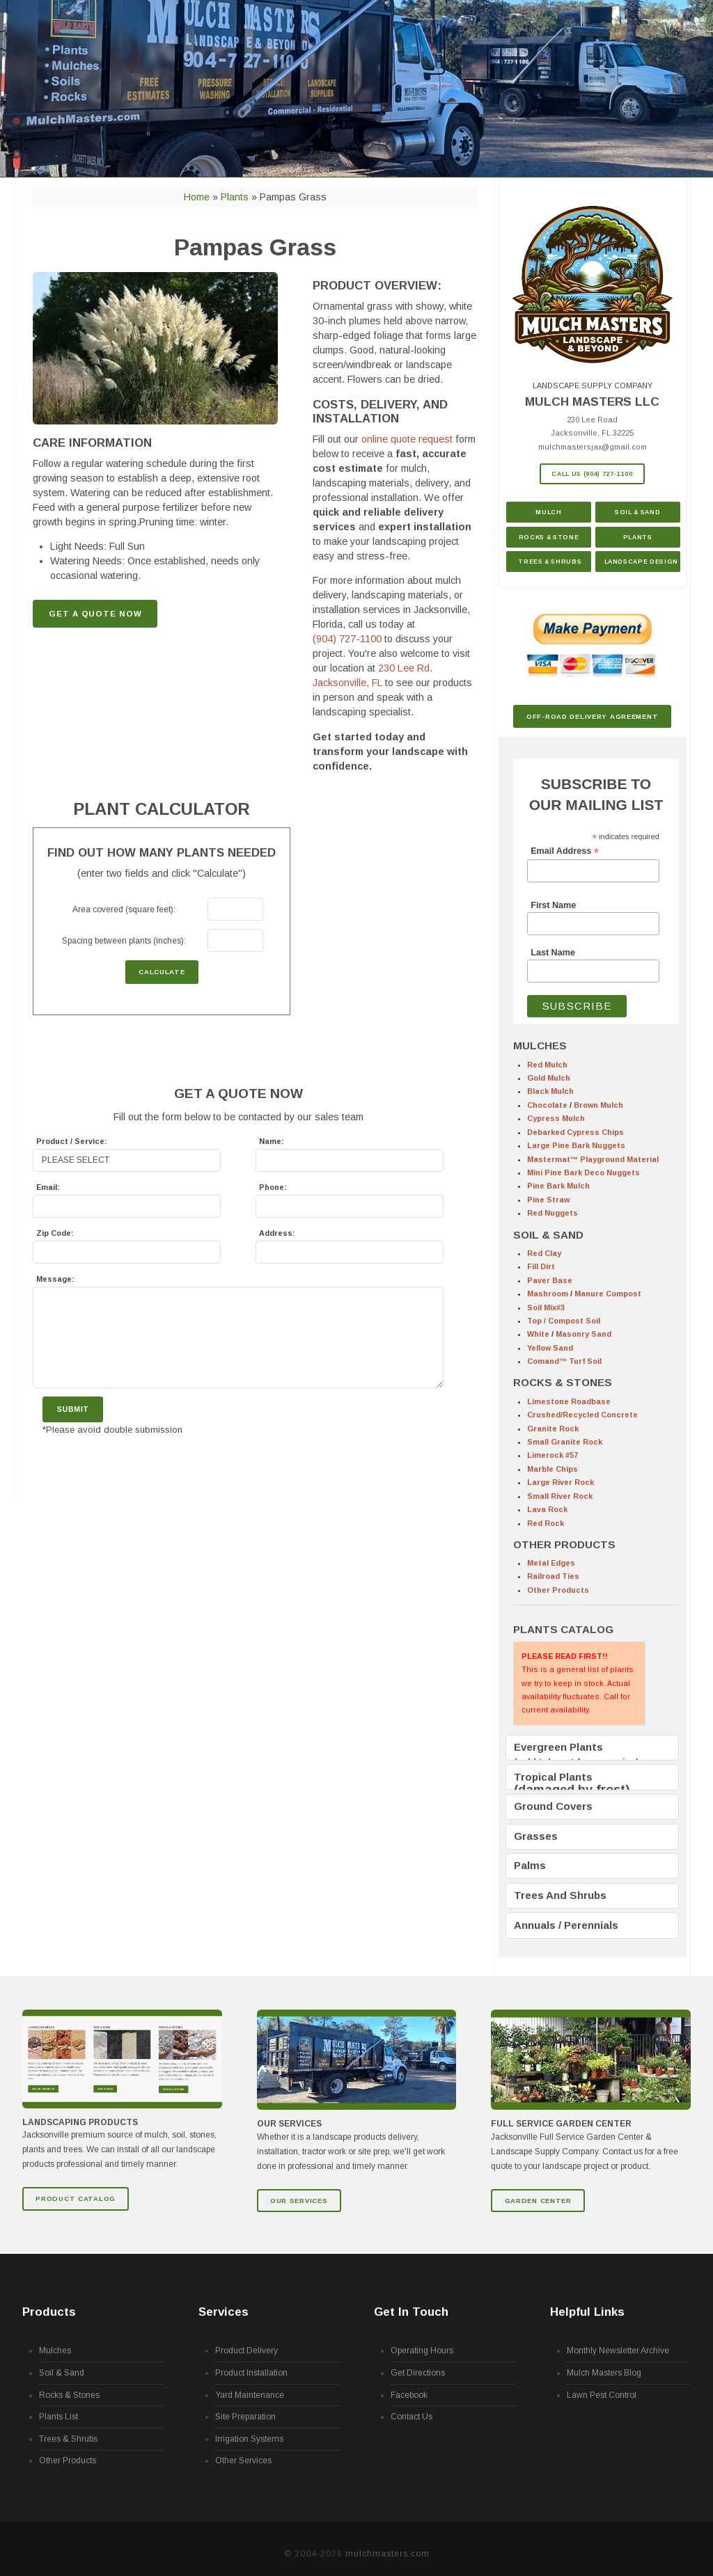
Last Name (553, 952)
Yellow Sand (550, 1348)
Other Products (558, 1590)
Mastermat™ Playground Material (593, 1159)
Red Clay (544, 1253)
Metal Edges (551, 1563)
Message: (55, 1279)
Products (49, 2301)
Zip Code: (55, 1233)
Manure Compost (607, 1293)
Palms (530, 1860)
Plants (637, 537)
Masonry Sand (583, 1334)
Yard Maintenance (249, 2384)
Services (223, 2301)
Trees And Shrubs (560, 1887)
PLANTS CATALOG (563, 1629)
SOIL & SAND (548, 1235)
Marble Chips (552, 1469)
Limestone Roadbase (569, 1401)
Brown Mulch (598, 1105)
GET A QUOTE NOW (95, 614)
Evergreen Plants (558, 1747)
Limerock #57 (552, 1455)
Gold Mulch (548, 1078)
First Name (553, 905)
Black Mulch (550, 1091)
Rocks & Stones (69, 2384)
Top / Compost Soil (563, 1321)
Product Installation (251, 2362)
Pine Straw (548, 1199)
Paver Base (549, 1280)
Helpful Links (587, 2301)
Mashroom (547, 1293)
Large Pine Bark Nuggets (576, 1145)
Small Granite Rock (564, 1442)
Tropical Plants (553, 1775)
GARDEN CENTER (538, 2189)
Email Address (565, 851)
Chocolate (547, 1105)
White (538, 1334)
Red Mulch (547, 1064)
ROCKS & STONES (562, 1382)
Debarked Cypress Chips (575, 1132)
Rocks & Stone (549, 537)
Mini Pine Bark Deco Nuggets (583, 1172)
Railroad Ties (553, 1576)
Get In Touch (411, 2301)
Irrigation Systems (249, 2428)
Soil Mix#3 (546, 1307)
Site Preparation (245, 2406)
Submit (72, 1409)
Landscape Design (641, 561)
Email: (48, 1187)
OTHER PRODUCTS (564, 1544)
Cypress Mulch (556, 1118)
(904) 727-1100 (347, 638)
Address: (277, 1233)
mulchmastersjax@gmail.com (592, 447)
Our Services (299, 2189)
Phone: (273, 1187)
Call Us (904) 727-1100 (591, 473)
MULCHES (540, 1045)
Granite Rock (553, 1428)
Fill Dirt (541, 1266)
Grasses (536, 1831)
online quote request (407, 439)
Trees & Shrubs (549, 561)
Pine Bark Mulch (558, 1186)
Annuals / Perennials (566, 1915)
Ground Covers (553, 1803)
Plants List (58, 2406)
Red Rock (545, 1523)
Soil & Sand (637, 512)
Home (197, 196)
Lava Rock (547, 1509)
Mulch (548, 512)
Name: (271, 1141)
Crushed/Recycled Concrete (582, 1414)
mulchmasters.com (387, 2543)
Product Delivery (246, 2340)
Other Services (243, 2450)
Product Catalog (76, 2187)
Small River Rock (560, 1496)
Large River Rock (560, 1482)
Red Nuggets (552, 1213)
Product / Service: (71, 1141)
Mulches (55, 2340)
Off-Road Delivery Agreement (592, 716)
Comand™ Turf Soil (564, 1361)
